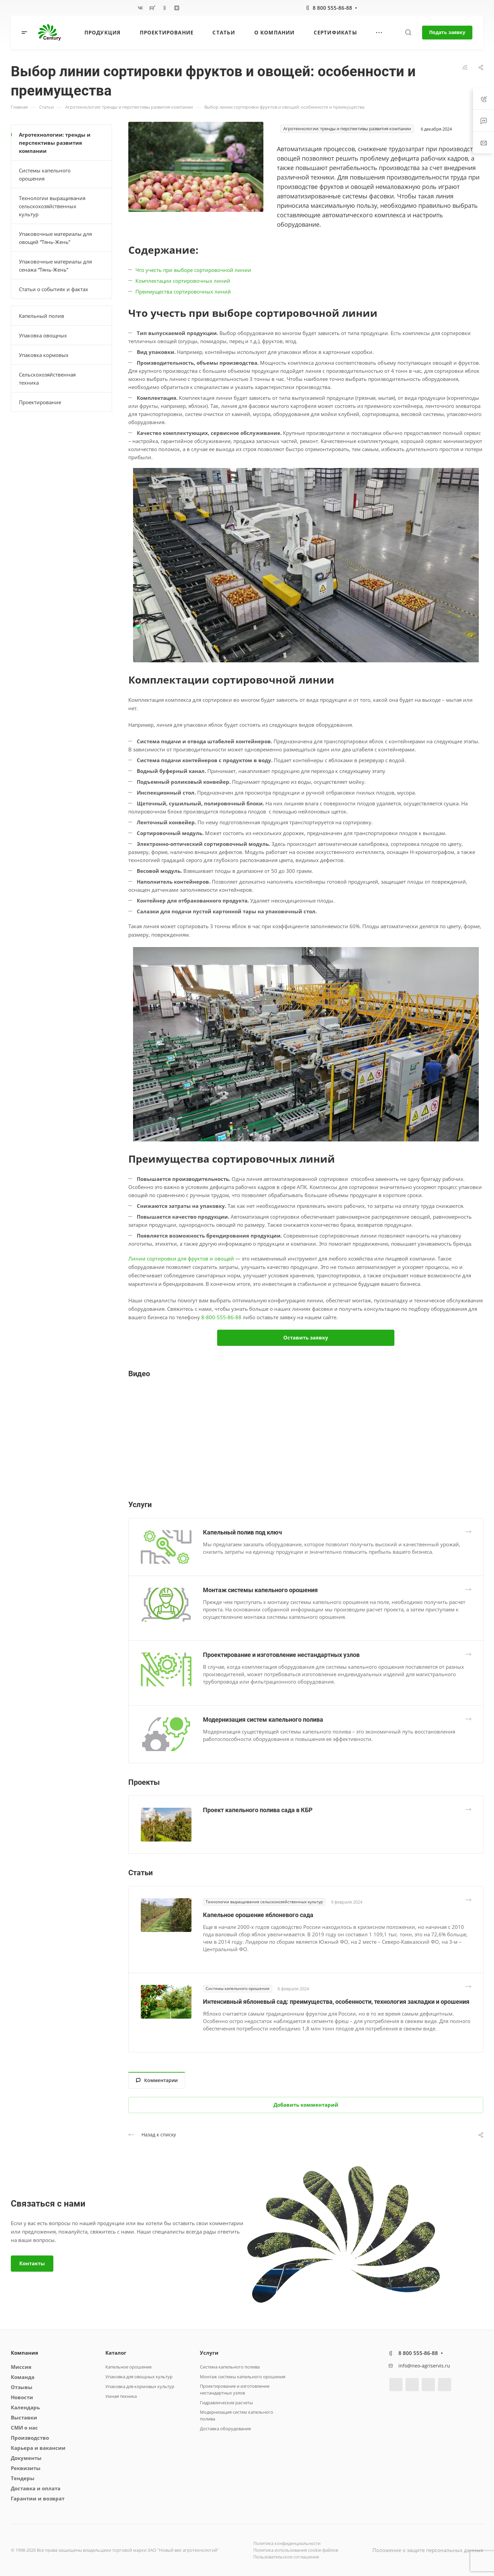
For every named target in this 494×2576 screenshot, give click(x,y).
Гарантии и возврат (37, 2498)
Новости (22, 2397)
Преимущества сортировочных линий (183, 291)
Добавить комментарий (306, 2104)
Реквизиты (26, 2468)
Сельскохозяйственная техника (47, 378)
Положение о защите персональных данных (427, 2550)
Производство (30, 2437)
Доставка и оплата (35, 2488)
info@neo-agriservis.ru (424, 2365)
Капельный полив (41, 315)
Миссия (21, 2366)
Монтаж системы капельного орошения (260, 1590)
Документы (26, 2458)
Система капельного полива (230, 2367)
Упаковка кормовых (44, 355)
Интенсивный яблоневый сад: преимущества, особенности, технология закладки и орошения (336, 2001)
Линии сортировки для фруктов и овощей (181, 1258)
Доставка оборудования (225, 2429)
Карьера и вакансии (38, 2447)
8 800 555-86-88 (332, 7)
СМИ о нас (24, 2427)
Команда (22, 2377)
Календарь (25, 2407)
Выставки (24, 2417)
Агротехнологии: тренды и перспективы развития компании (54, 142)
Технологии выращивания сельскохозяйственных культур (52, 206)
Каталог (115, 2352)
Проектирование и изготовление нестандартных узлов (281, 1654)
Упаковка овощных (43, 335)
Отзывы (21, 2387)
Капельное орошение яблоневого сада (258, 1914)
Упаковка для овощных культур (139, 2377)
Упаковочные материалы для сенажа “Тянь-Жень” (55, 265)
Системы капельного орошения (45, 174)
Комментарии (157, 2080)
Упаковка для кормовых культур (139, 2386)
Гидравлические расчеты (226, 2403)
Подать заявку (447, 32)
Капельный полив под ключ (242, 1532)
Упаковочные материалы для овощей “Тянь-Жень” (55, 237)
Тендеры (22, 2478)
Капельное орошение (128, 2367)
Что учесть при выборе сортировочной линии (193, 270)
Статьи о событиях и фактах (53, 289)
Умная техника (121, 2396)
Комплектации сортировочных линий (182, 280)
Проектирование (40, 402)
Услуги (209, 2352)
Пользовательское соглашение (286, 2557)
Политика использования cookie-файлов (295, 2550)
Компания (24, 2352)
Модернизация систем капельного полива (263, 1719)
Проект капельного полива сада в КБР (258, 1809)
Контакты (32, 2263)
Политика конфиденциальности (286, 2543)
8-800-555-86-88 (221, 1317)
